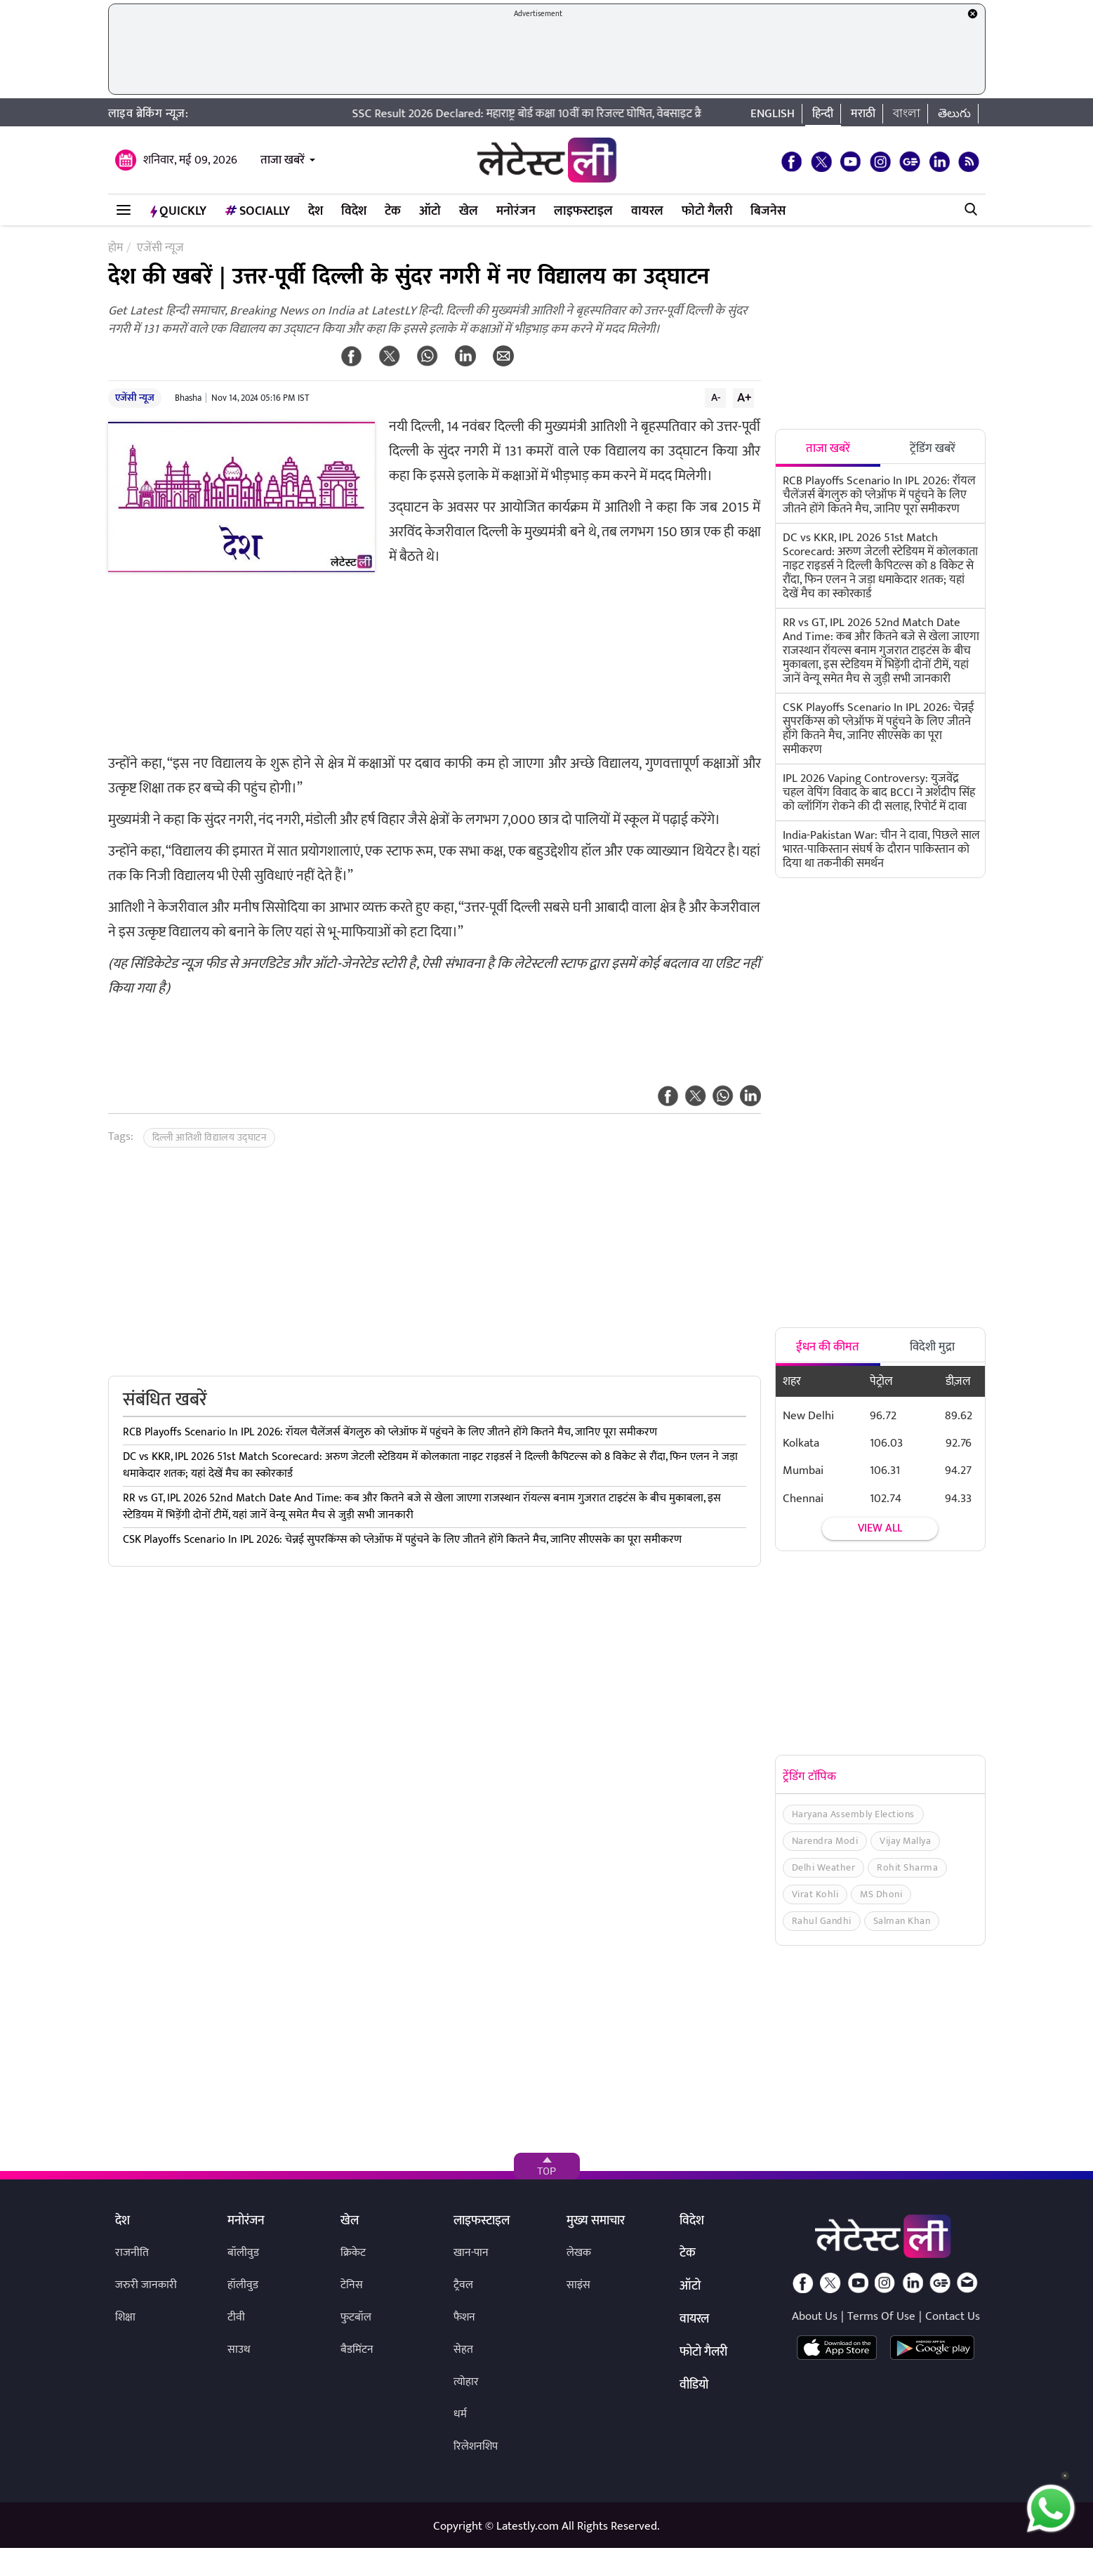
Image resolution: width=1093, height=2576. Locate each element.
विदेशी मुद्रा (932, 1347)
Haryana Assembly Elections (853, 1814)
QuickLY (178, 211)
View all (880, 1528)
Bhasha (188, 398)
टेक (393, 211)
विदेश (353, 211)
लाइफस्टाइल (583, 211)
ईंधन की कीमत (827, 1347)
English (772, 114)
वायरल (647, 211)
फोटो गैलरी (707, 211)
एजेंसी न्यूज (134, 398)
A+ (744, 397)
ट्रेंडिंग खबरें (932, 448)
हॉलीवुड (242, 2285)
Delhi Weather (824, 1867)
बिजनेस (768, 211)
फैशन (464, 2317)
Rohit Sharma (907, 1867)
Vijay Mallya (905, 1841)
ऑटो (430, 211)
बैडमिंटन (356, 2349)
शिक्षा (125, 2317)
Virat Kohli (815, 1894)
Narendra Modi (825, 1841)
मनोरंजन (516, 211)
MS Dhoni (881, 1894)
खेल (468, 211)
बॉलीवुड (243, 2252)
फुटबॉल (355, 2317)
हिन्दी (822, 114)
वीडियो (694, 2386)
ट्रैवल (463, 2285)
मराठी (863, 114)
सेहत (463, 2349)
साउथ (239, 2349)
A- (716, 397)
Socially (257, 211)
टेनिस (351, 2285)
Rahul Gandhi (822, 1921)
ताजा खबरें (282, 160)
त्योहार (466, 2381)
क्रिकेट (353, 2252)
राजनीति (132, 2252)
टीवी (236, 2317)
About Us (814, 2316)
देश (315, 211)
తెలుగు (954, 114)
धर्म (460, 2414)
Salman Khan (902, 1921)
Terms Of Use (881, 2316)
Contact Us (952, 2316)
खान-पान (471, 2252)
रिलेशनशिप (475, 2446)
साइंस (578, 2285)
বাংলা (906, 114)
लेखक (579, 2252)
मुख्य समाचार (596, 2222)
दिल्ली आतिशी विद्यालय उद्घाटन (209, 1137)
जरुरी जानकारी (146, 2285)
